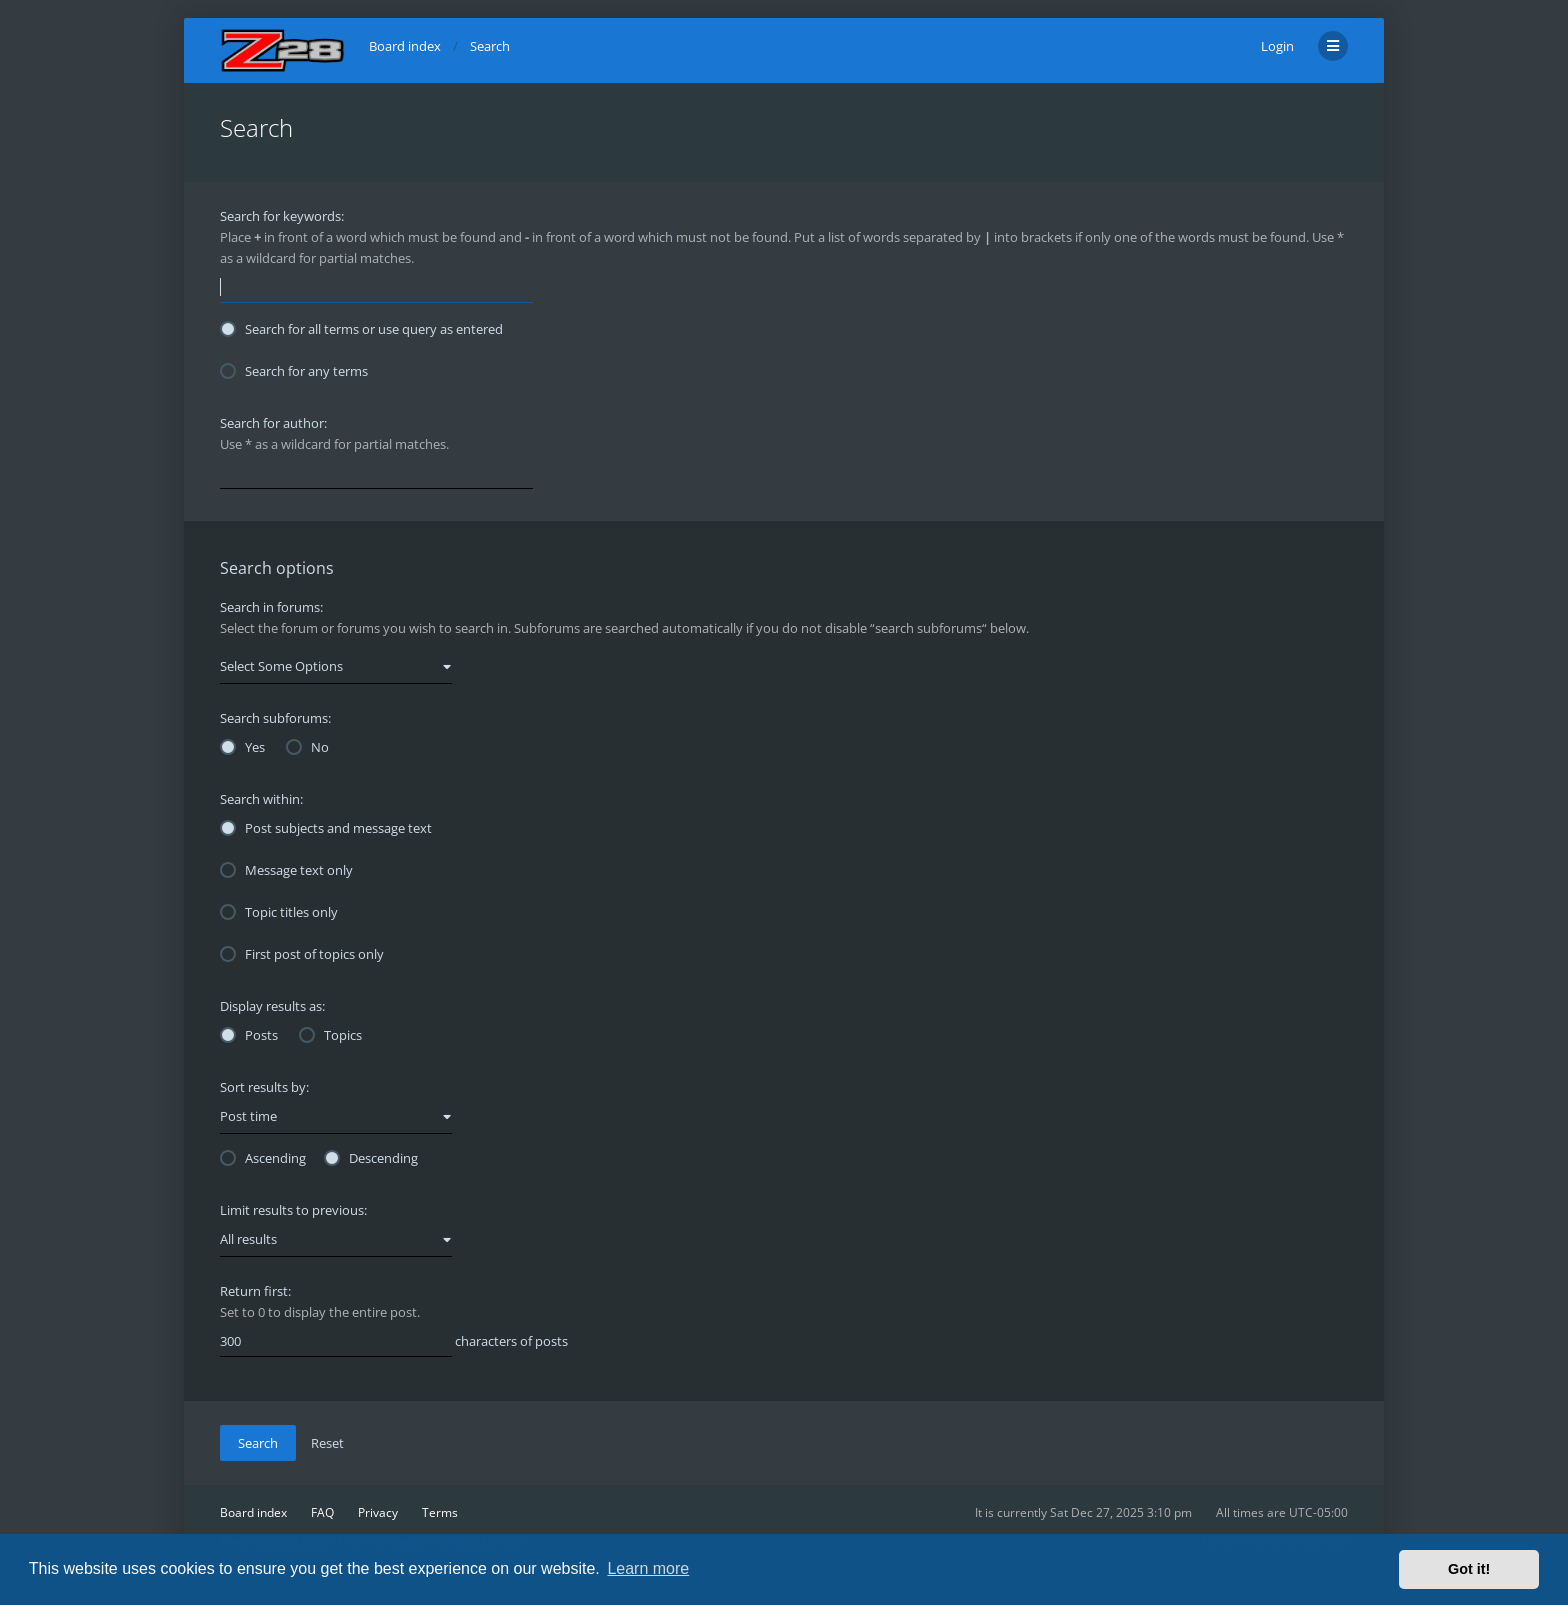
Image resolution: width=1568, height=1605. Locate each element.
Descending (371, 1158)
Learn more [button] (648, 1568)
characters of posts (394, 1342)
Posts (249, 1035)
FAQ (322, 1512)
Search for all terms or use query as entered (361, 329)
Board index (253, 1512)
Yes (242, 747)
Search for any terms (294, 371)
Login (1277, 46)
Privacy (378, 1512)
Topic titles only (279, 912)
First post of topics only (302, 954)
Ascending (263, 1158)
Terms (440, 1512)
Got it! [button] (1469, 1569)
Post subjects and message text (326, 828)
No (307, 747)
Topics (330, 1035)
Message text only (286, 870)
